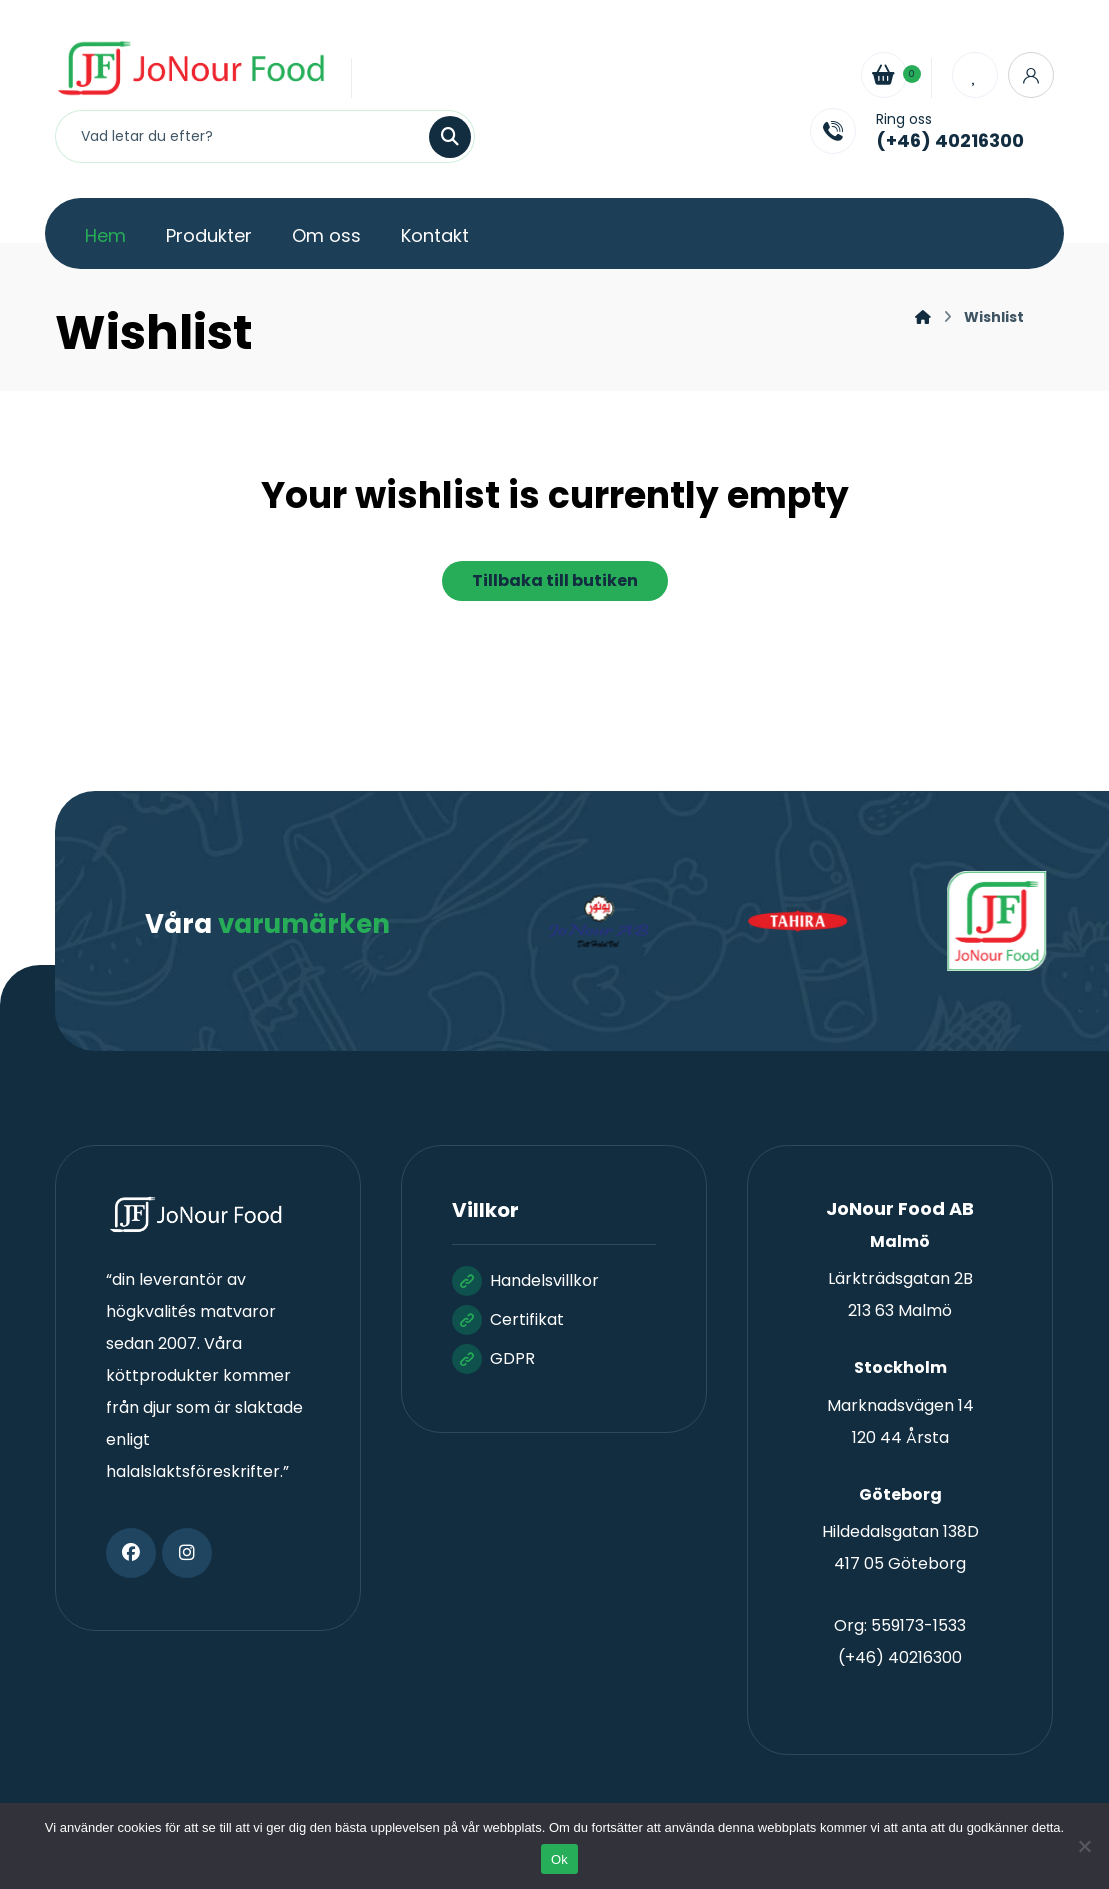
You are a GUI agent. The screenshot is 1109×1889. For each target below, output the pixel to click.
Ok (559, 1859)
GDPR (493, 1358)
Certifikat (508, 1319)
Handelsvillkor (525, 1280)
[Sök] (438, 137)
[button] (131, 1553)
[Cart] (884, 73)
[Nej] (1084, 1846)
